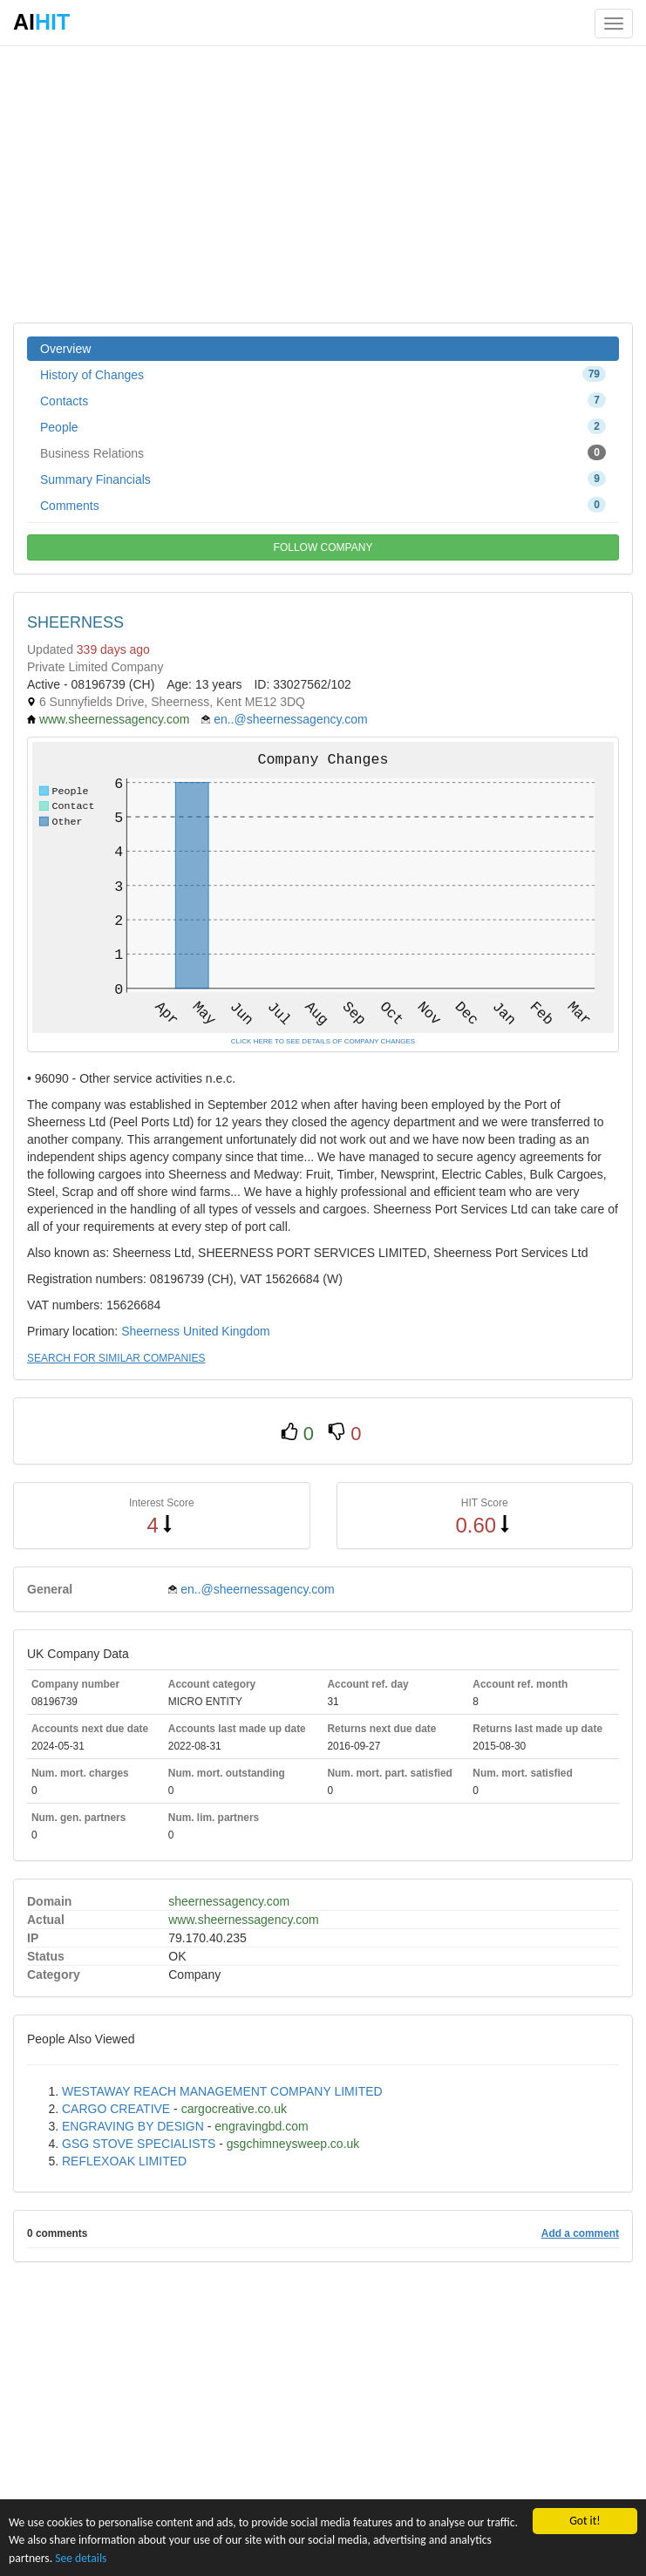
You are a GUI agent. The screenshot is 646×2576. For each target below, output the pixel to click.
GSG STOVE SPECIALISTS (138, 2144)
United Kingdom (226, 1331)
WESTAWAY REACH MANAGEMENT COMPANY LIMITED (222, 2091)
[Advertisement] (323, 183)
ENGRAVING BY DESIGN (133, 2126)
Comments (323, 505)
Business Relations (323, 452)
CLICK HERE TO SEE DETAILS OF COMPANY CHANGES (323, 1041)
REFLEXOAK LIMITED (124, 2161)
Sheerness (150, 1331)
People (323, 426)
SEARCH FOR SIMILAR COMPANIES (116, 1358)
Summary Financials (323, 478)
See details (80, 2558)
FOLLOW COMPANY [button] (323, 547)
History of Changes (323, 374)
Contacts (323, 400)
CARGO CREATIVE (116, 2109)
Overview (65, 349)
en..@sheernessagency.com (291, 719)
